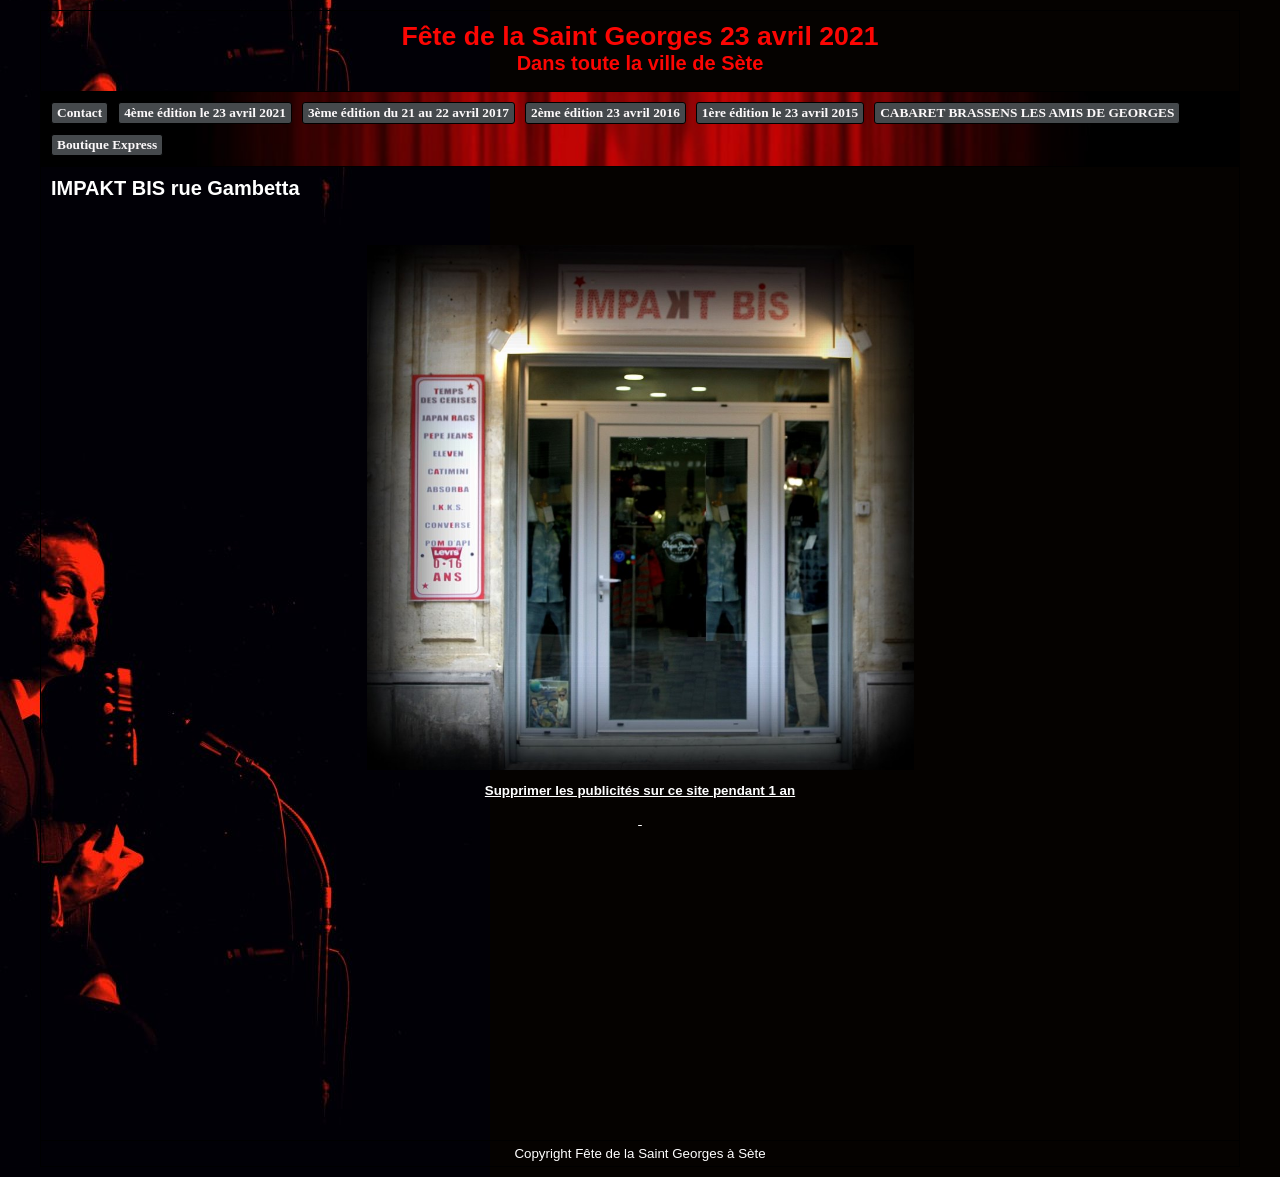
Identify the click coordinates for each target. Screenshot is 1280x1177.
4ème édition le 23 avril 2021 (205, 112)
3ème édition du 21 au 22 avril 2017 (408, 112)
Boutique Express (107, 144)
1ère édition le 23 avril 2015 (780, 112)
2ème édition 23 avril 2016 (605, 112)
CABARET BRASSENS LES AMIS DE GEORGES (1027, 112)
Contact (79, 112)
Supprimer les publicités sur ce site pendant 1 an (640, 790)
